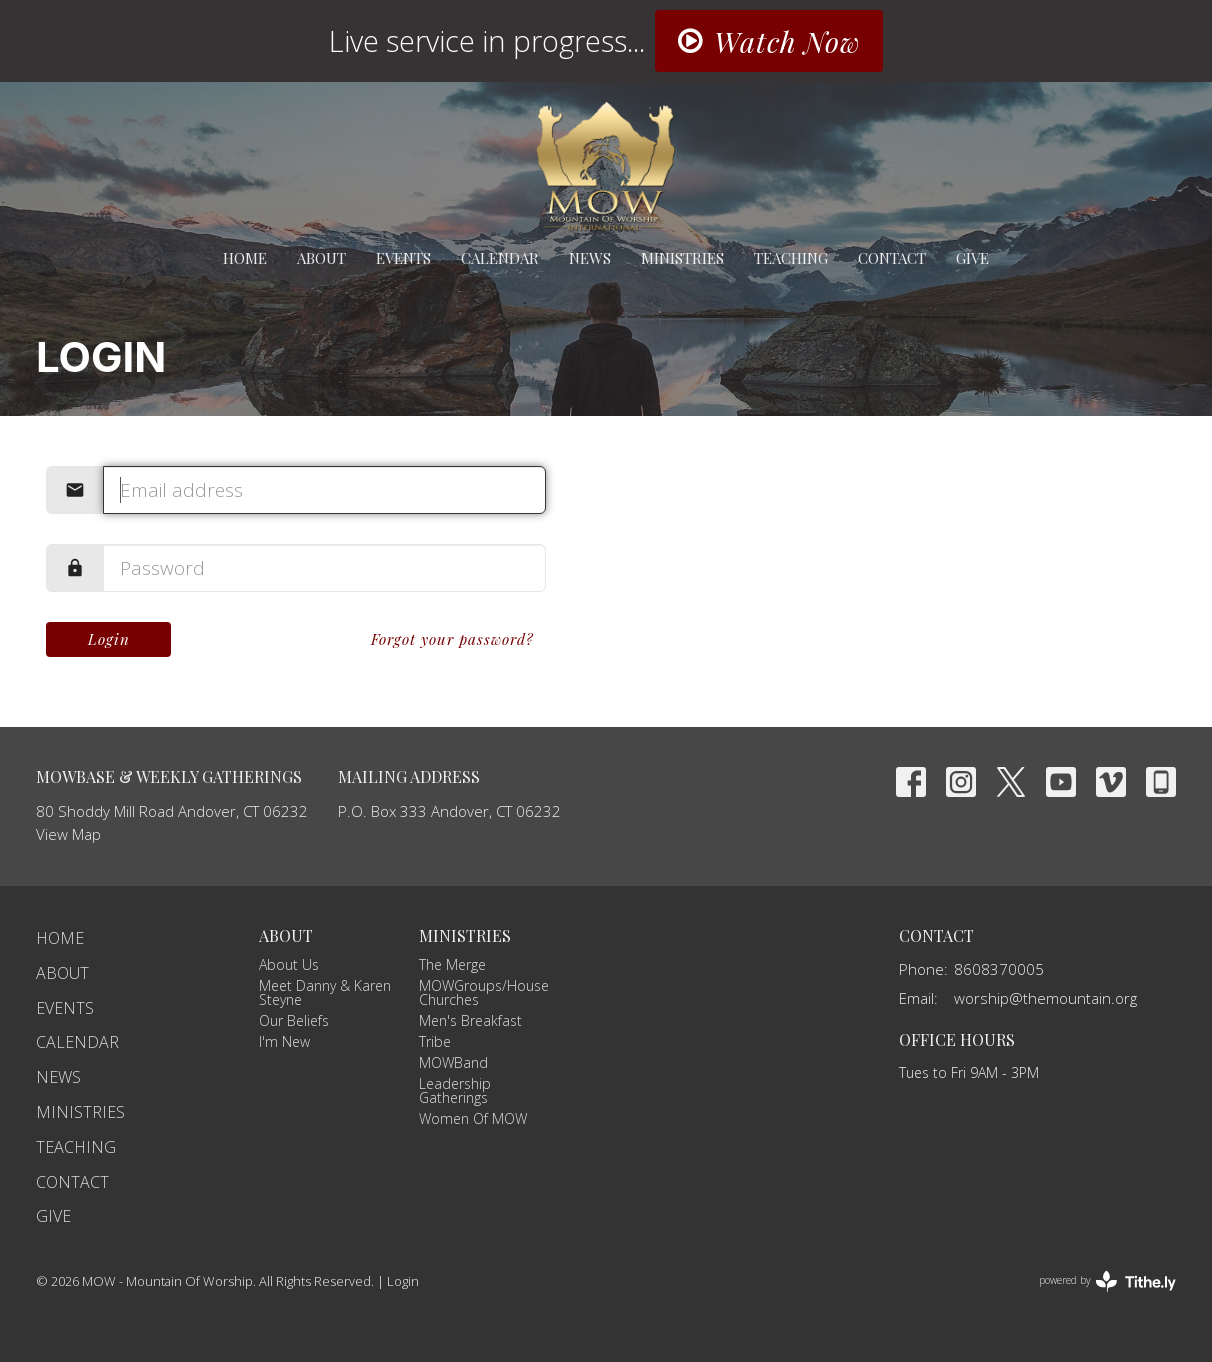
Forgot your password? (452, 639)
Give (972, 258)
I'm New (284, 1041)
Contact (892, 258)
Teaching (791, 258)
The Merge (452, 964)
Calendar (500, 258)
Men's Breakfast (470, 1020)
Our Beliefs (294, 1020)
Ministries (682, 258)
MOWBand (453, 1062)
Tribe (435, 1041)
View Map (68, 834)
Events (403, 258)
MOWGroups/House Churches (484, 992)
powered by (1107, 1281)
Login (109, 639)
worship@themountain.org (1045, 998)
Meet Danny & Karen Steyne (325, 992)
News (590, 258)
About (321, 258)
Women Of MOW (473, 1118)
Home (245, 258)
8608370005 (999, 969)
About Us (289, 964)
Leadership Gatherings (455, 1090)
